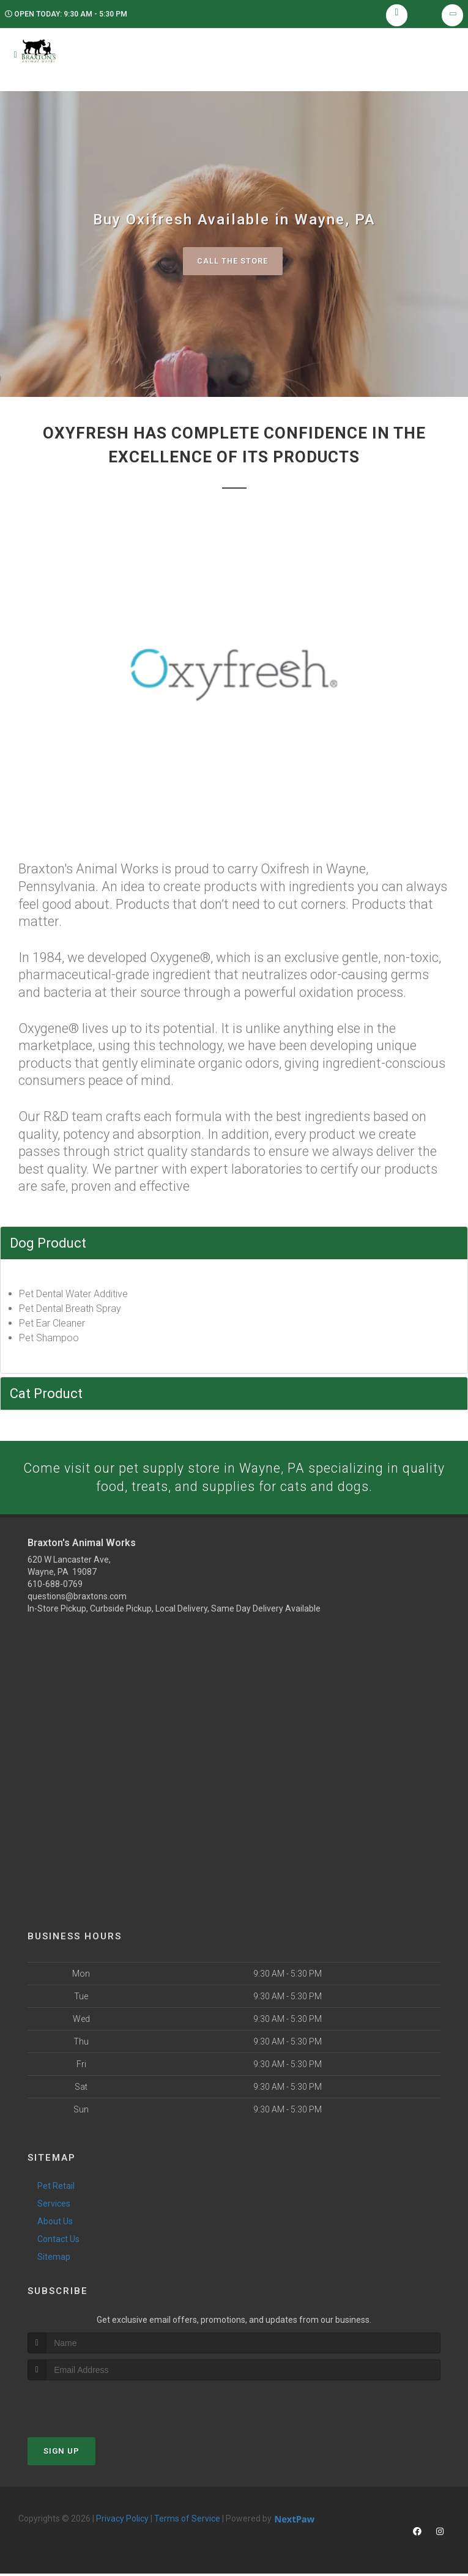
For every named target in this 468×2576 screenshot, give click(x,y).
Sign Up (61, 2453)
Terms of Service (187, 2521)
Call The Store (233, 262)
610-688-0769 (55, 1586)
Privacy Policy (122, 2521)
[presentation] (93, 2405)
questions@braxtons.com (77, 1599)
